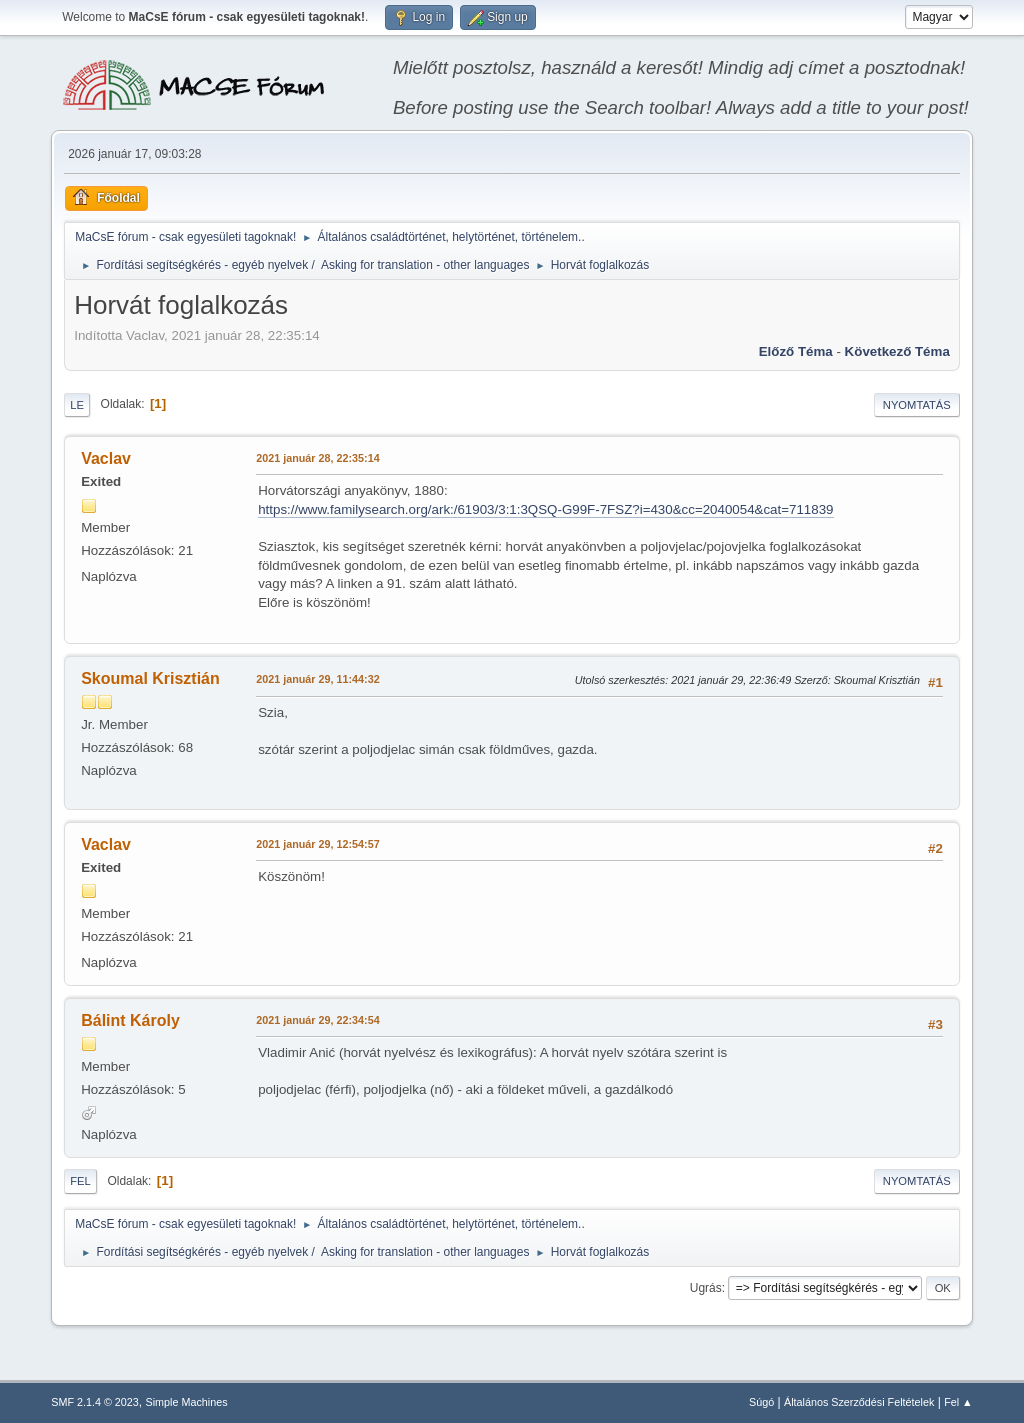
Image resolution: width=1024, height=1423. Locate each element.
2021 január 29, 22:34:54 (317, 1020)
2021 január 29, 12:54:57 (317, 844)
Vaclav (106, 458)
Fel (80, 1181)
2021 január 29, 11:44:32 (317, 679)
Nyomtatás (917, 405)
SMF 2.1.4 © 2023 (95, 1402)
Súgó (761, 1402)
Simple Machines (187, 1402)
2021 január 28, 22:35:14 (317, 458)
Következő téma (897, 351)
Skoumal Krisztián (150, 678)
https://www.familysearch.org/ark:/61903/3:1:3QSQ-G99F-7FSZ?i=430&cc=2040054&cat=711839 (545, 509)
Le (77, 405)
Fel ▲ (958, 1402)
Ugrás (706, 1288)
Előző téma (796, 351)
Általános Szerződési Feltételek (859, 1402)
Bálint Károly (130, 1020)
